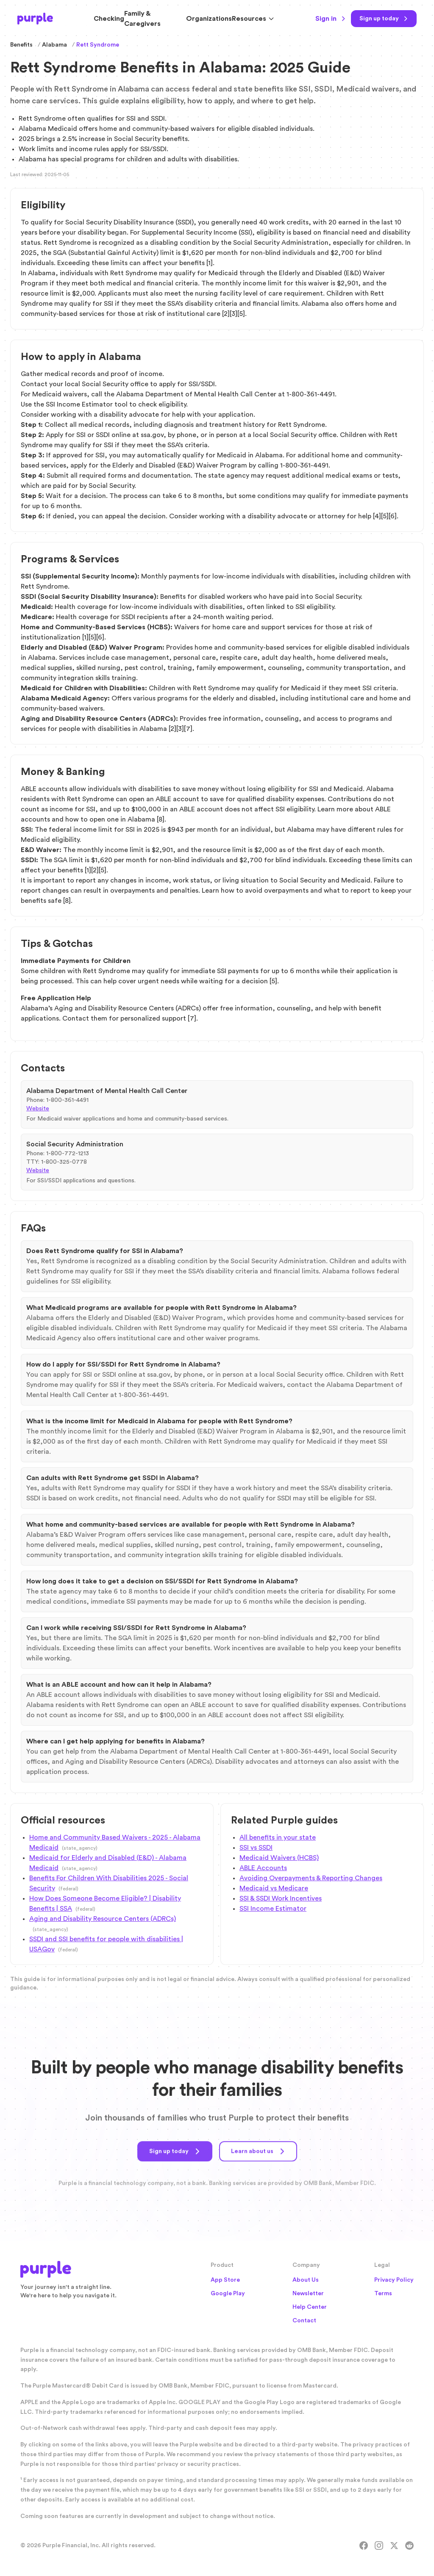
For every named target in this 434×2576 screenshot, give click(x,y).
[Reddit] (409, 2551)
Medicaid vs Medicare (273, 1888)
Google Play (228, 2299)
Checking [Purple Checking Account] (109, 18)
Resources (253, 18)
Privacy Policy (394, 2285)
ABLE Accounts (263, 1868)
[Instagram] (379, 2551)
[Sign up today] (384, 18)
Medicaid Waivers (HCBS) (279, 1857)
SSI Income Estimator (272, 1908)
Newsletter (308, 2299)
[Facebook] (363, 2551)
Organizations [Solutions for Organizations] (209, 18)
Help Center (309, 2313)
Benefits (21, 45)
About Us (305, 2285)
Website (37, 1109)
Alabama (54, 45)
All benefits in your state (277, 1837)
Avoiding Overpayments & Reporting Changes (310, 1878)
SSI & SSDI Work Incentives (280, 1898)
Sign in (330, 18)
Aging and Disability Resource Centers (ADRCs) (102, 1918)
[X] (394, 2551)
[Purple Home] (35, 19)
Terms (383, 2299)
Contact (304, 2326)
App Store (225, 2285)
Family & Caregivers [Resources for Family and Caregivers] (142, 18)
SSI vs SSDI (256, 1847)
